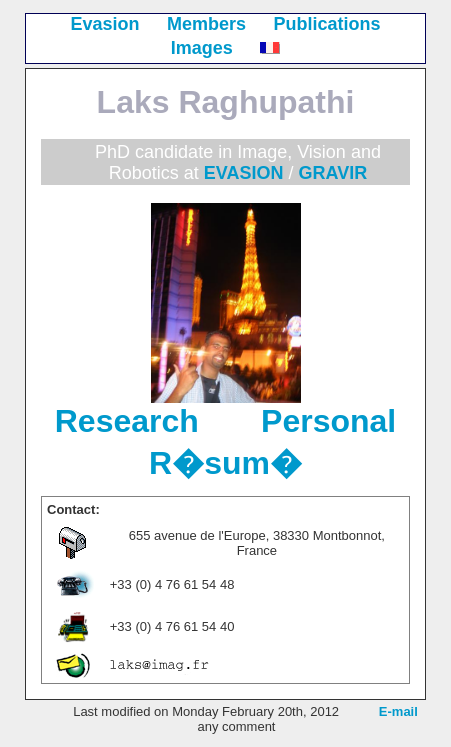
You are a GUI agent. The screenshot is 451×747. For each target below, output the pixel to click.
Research (127, 421)
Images (202, 48)
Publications (327, 24)
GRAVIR (333, 173)
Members (206, 24)
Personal (328, 421)
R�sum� (225, 463)
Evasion (104, 24)
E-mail (398, 711)
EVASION (244, 173)
